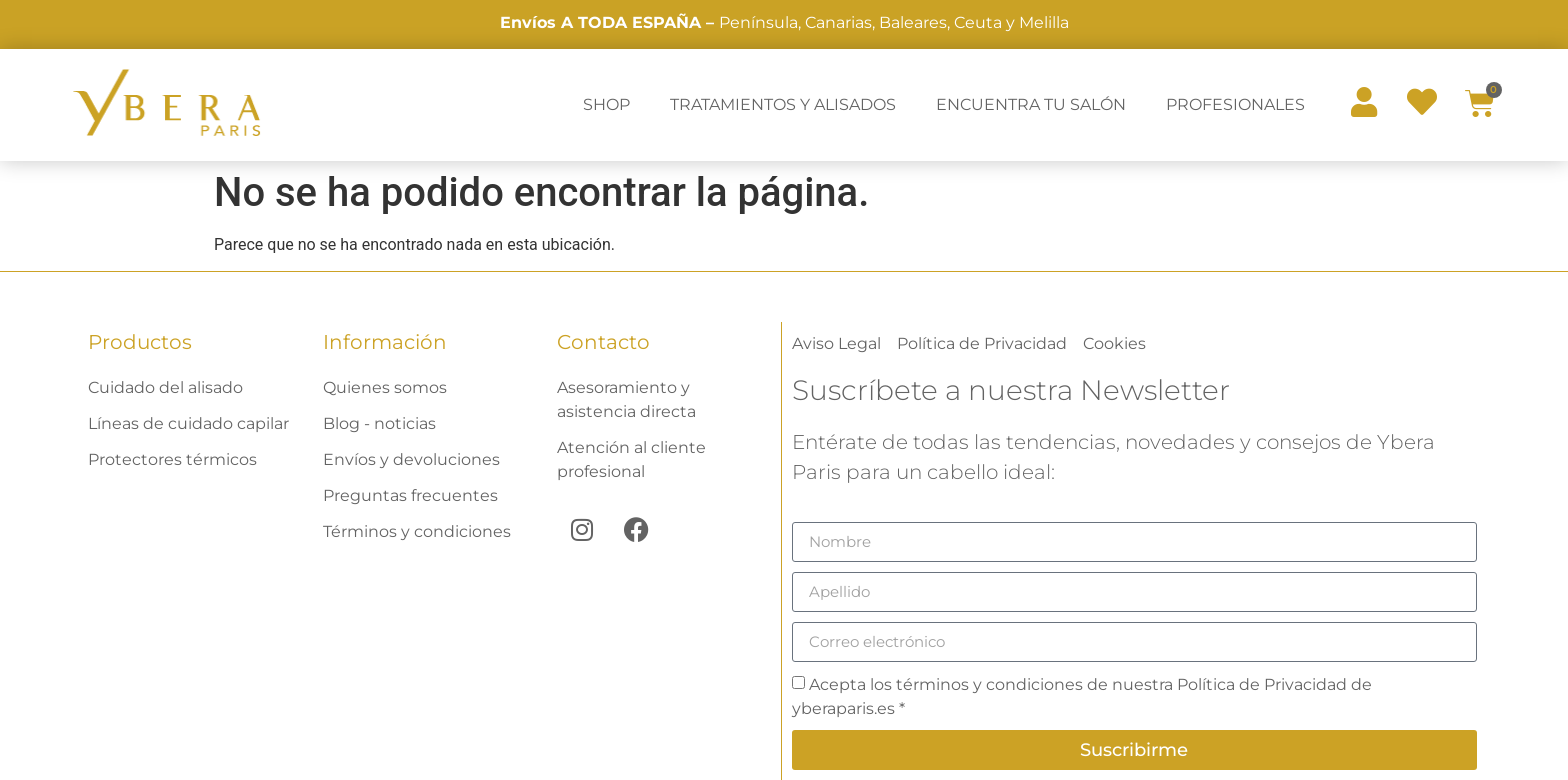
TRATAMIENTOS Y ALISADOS (783, 104)
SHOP (606, 104)
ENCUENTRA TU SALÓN (1031, 104)
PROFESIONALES (1235, 104)
